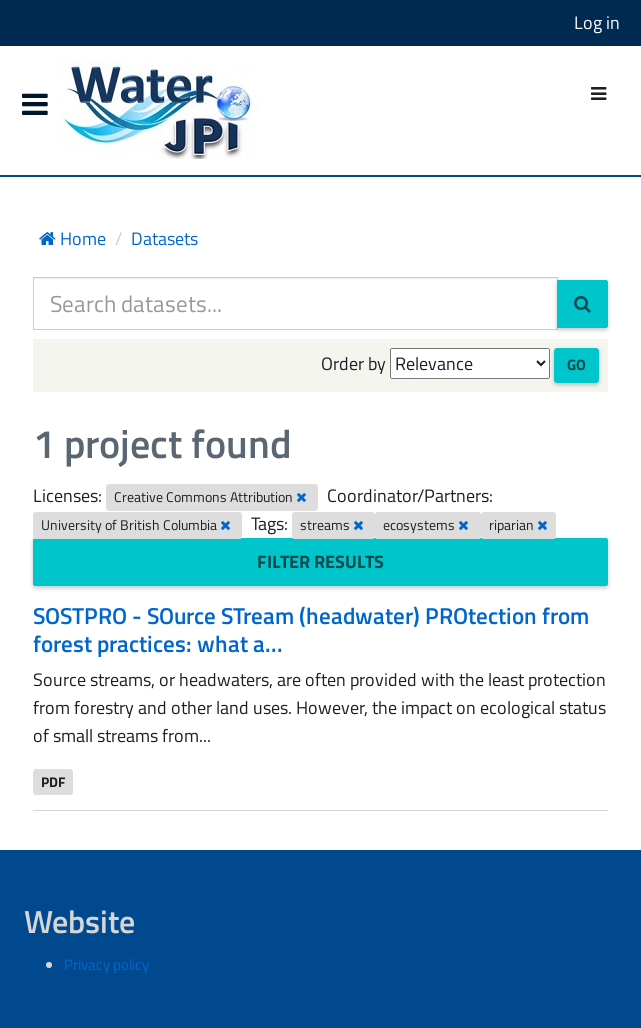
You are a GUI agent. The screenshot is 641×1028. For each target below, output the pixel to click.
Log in (597, 22)
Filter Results (320, 561)
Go (576, 364)
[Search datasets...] (295, 303)
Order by (353, 363)
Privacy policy (106, 964)
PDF (53, 781)
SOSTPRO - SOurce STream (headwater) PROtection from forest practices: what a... (311, 629)
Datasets (164, 238)
